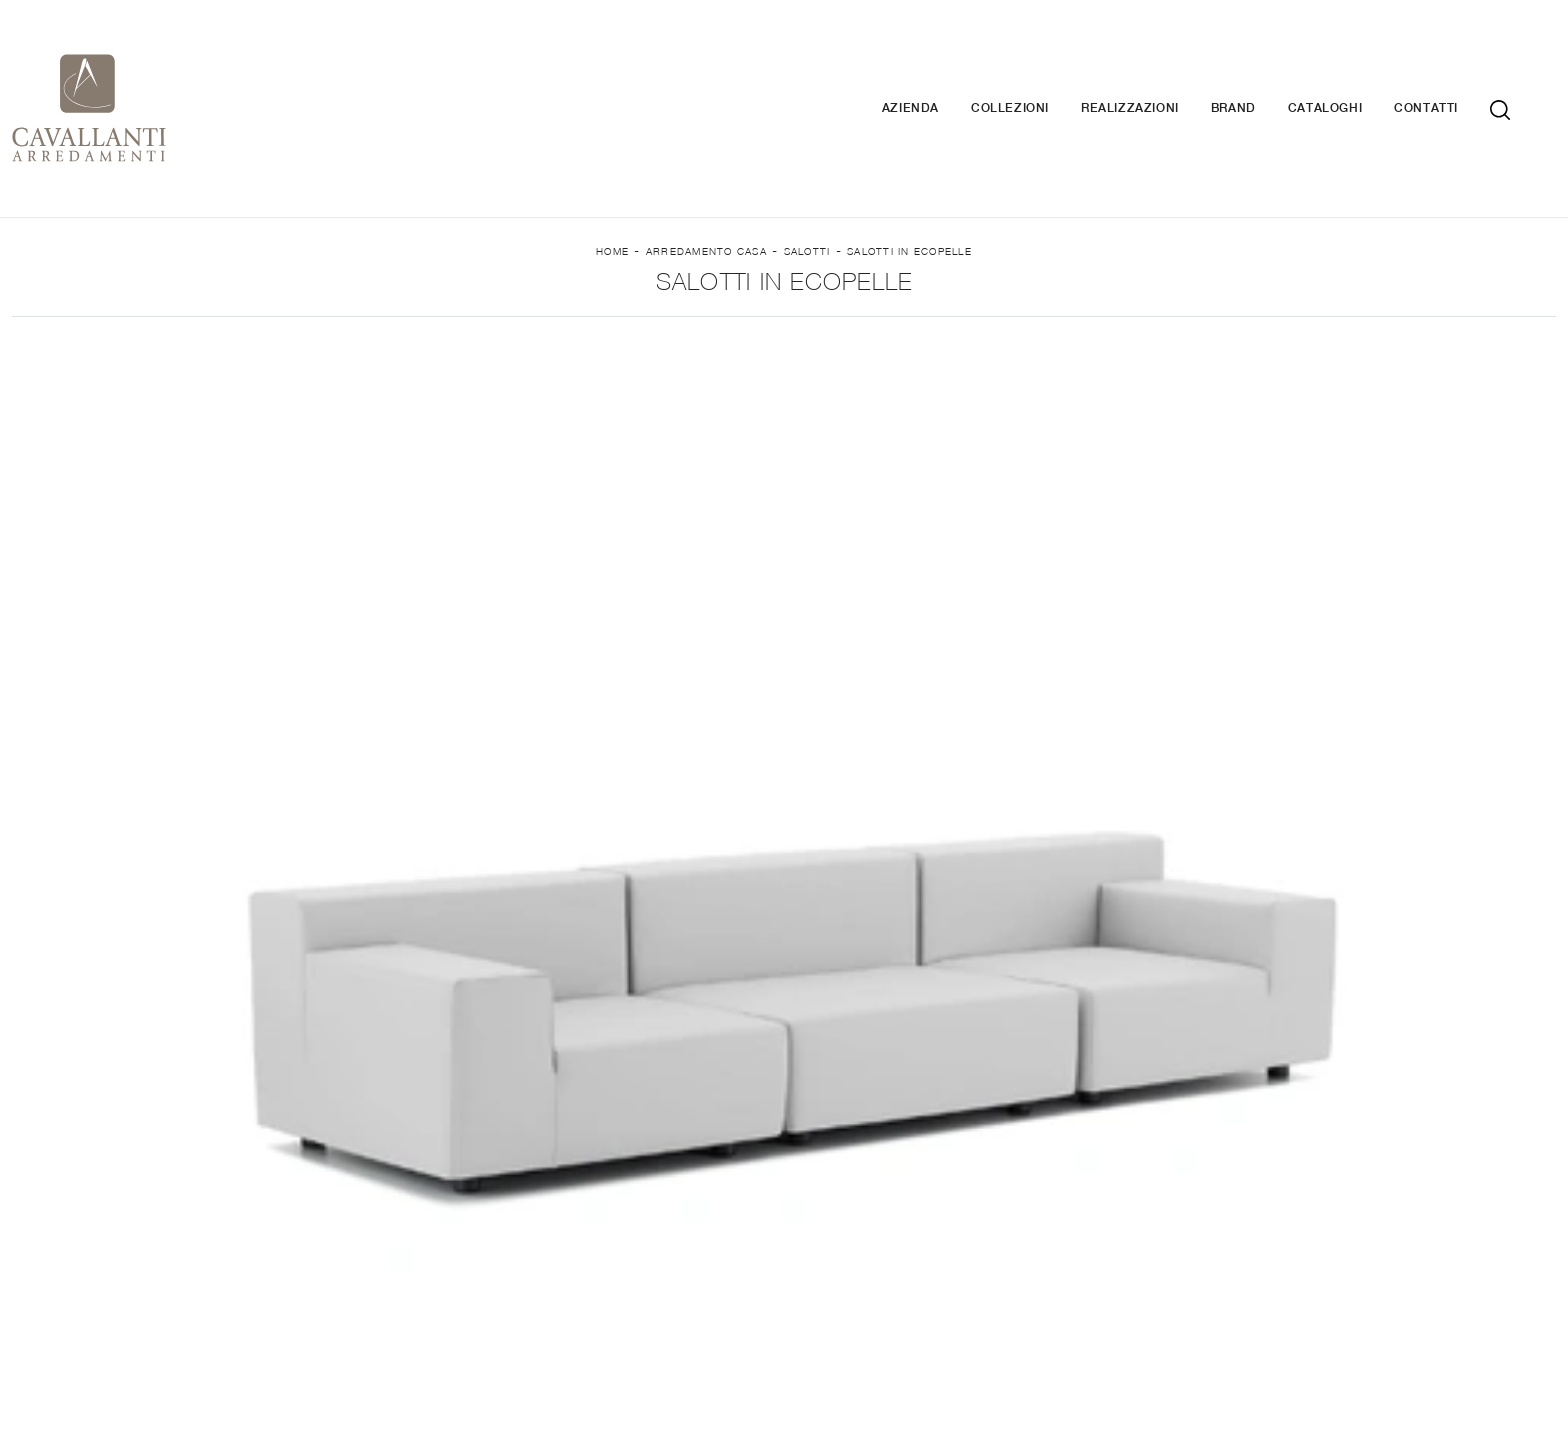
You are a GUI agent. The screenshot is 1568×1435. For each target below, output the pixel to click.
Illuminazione (1415, 1160)
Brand (1263, 71)
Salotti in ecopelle (909, 204)
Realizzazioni (1160, 71)
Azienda (940, 71)
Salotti (807, 204)
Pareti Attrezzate (783, 1189)
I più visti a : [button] (1169, 337)
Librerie (784, 1160)
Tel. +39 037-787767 (1006, 1298)
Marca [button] (374, 337)
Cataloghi (1355, 71)
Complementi (1416, 1189)
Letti (1100, 1160)
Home (612, 204)
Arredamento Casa (706, 204)
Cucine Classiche (468, 1218)
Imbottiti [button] (520, 337)
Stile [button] (853, 337)
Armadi (1100, 1189)
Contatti (1456, 71)
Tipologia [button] (995, 337)
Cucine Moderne (468, 1189)
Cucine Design (468, 1160)
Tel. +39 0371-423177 (1047, 1318)
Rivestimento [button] (695, 337)
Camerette (1099, 1218)
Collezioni (1040, 71)
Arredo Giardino (1416, 1218)
